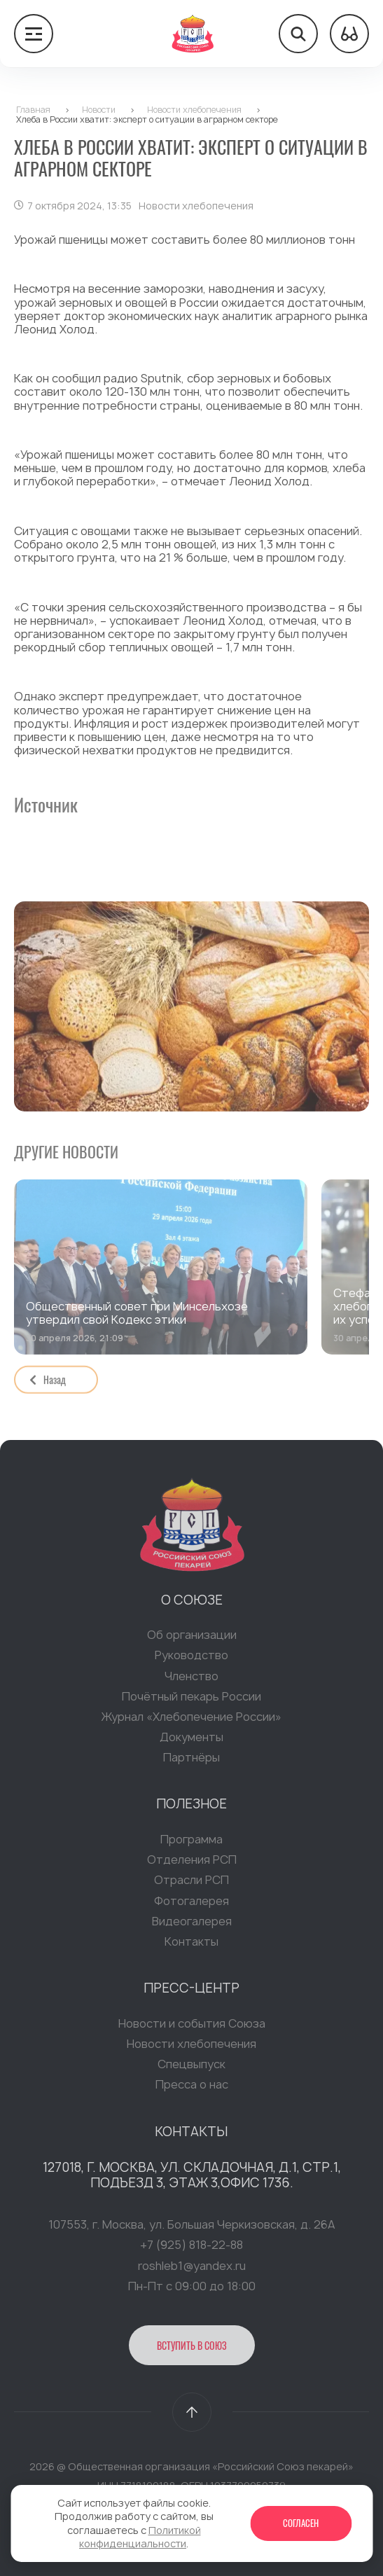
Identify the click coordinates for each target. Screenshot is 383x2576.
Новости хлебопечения (191, 2048)
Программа (191, 1843)
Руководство (191, 1660)
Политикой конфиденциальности (140, 2537)
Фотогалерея (191, 1905)
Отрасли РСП (191, 1884)
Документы (191, 1741)
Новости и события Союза (191, 2027)
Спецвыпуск (191, 2069)
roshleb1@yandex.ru (192, 2270)
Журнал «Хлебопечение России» (191, 1721)
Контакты (191, 1945)
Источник (46, 804)
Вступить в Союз (192, 2349)
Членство (191, 1680)
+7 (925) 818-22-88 (191, 2249)
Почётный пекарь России (191, 1700)
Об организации (192, 1639)
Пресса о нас (191, 2089)
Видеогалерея (192, 1925)
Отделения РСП (192, 1864)
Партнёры (191, 1762)
